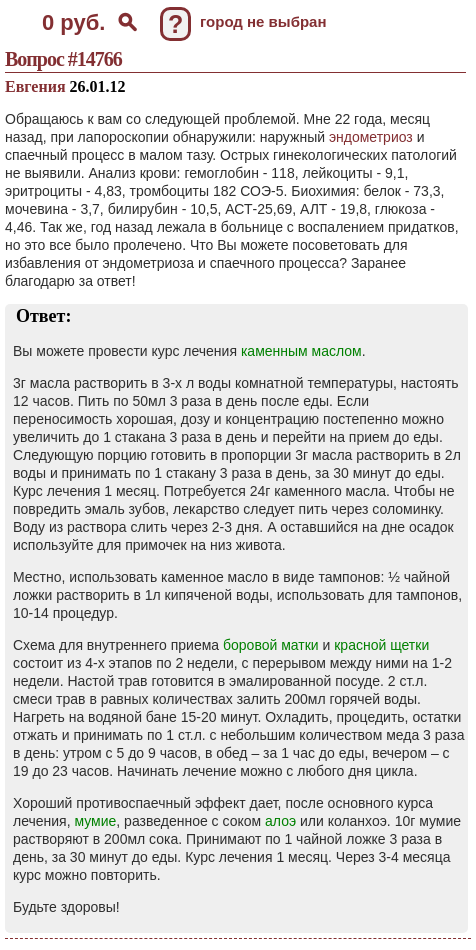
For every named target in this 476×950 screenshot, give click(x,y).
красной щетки (381, 645)
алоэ (280, 821)
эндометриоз (371, 137)
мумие (95, 821)
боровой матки (271, 645)
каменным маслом (301, 351)
